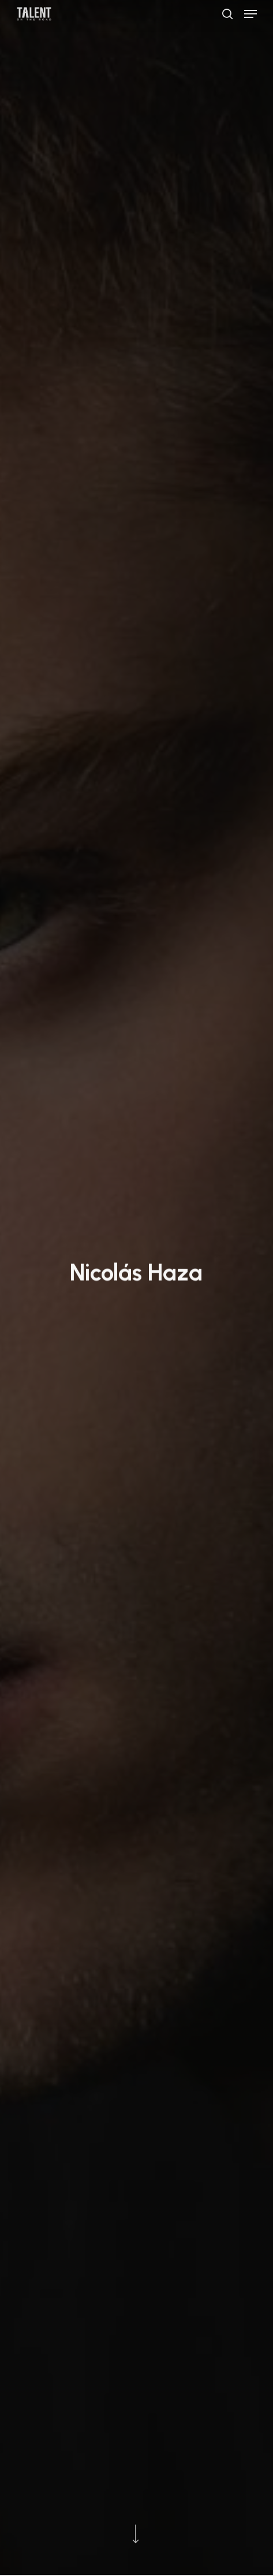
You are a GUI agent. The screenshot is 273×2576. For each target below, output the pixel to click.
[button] (250, 14)
